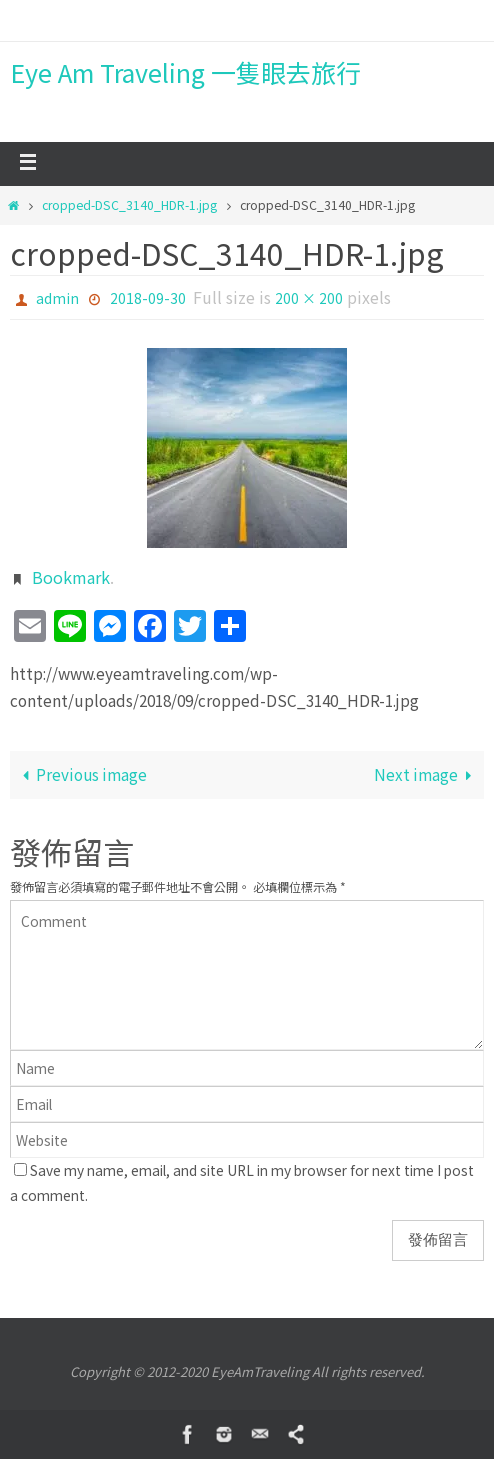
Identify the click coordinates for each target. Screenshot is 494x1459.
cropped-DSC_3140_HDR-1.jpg (129, 205)
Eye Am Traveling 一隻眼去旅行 (185, 72)
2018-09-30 (148, 298)
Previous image (81, 774)
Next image (426, 774)
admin (57, 298)
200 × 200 (309, 298)
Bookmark (71, 577)
